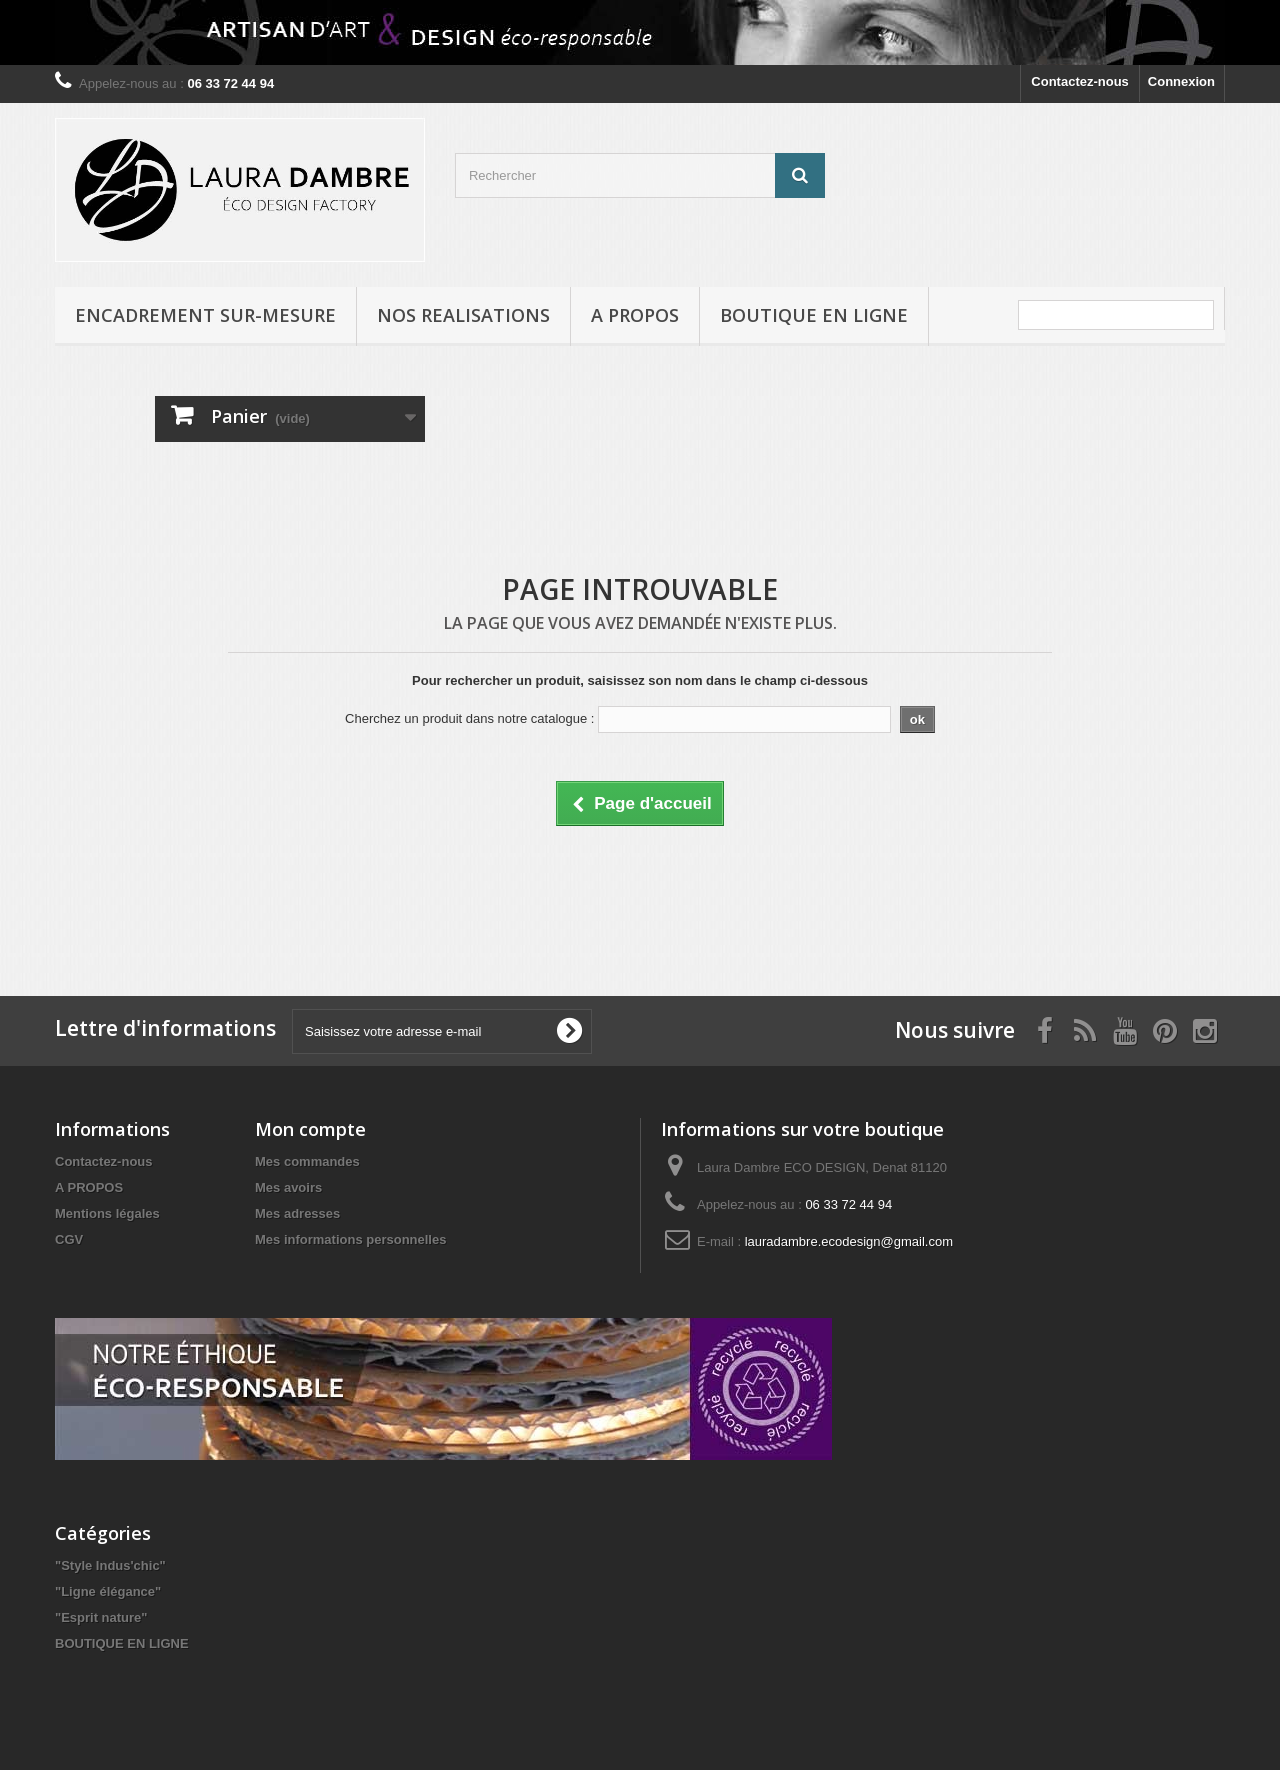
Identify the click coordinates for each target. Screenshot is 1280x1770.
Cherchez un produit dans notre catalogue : (469, 718)
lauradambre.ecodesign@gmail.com (849, 1241)
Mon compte (310, 1129)
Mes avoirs (288, 1187)
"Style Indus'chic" (110, 1565)
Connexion (1181, 81)
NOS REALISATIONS (463, 315)
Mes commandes (307, 1161)
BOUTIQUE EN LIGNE (814, 315)
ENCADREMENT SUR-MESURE (205, 315)
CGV (69, 1239)
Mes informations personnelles (350, 1239)
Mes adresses (297, 1213)
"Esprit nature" (101, 1617)
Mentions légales (107, 1213)
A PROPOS (635, 315)
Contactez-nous (1080, 81)
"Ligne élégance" (108, 1591)
